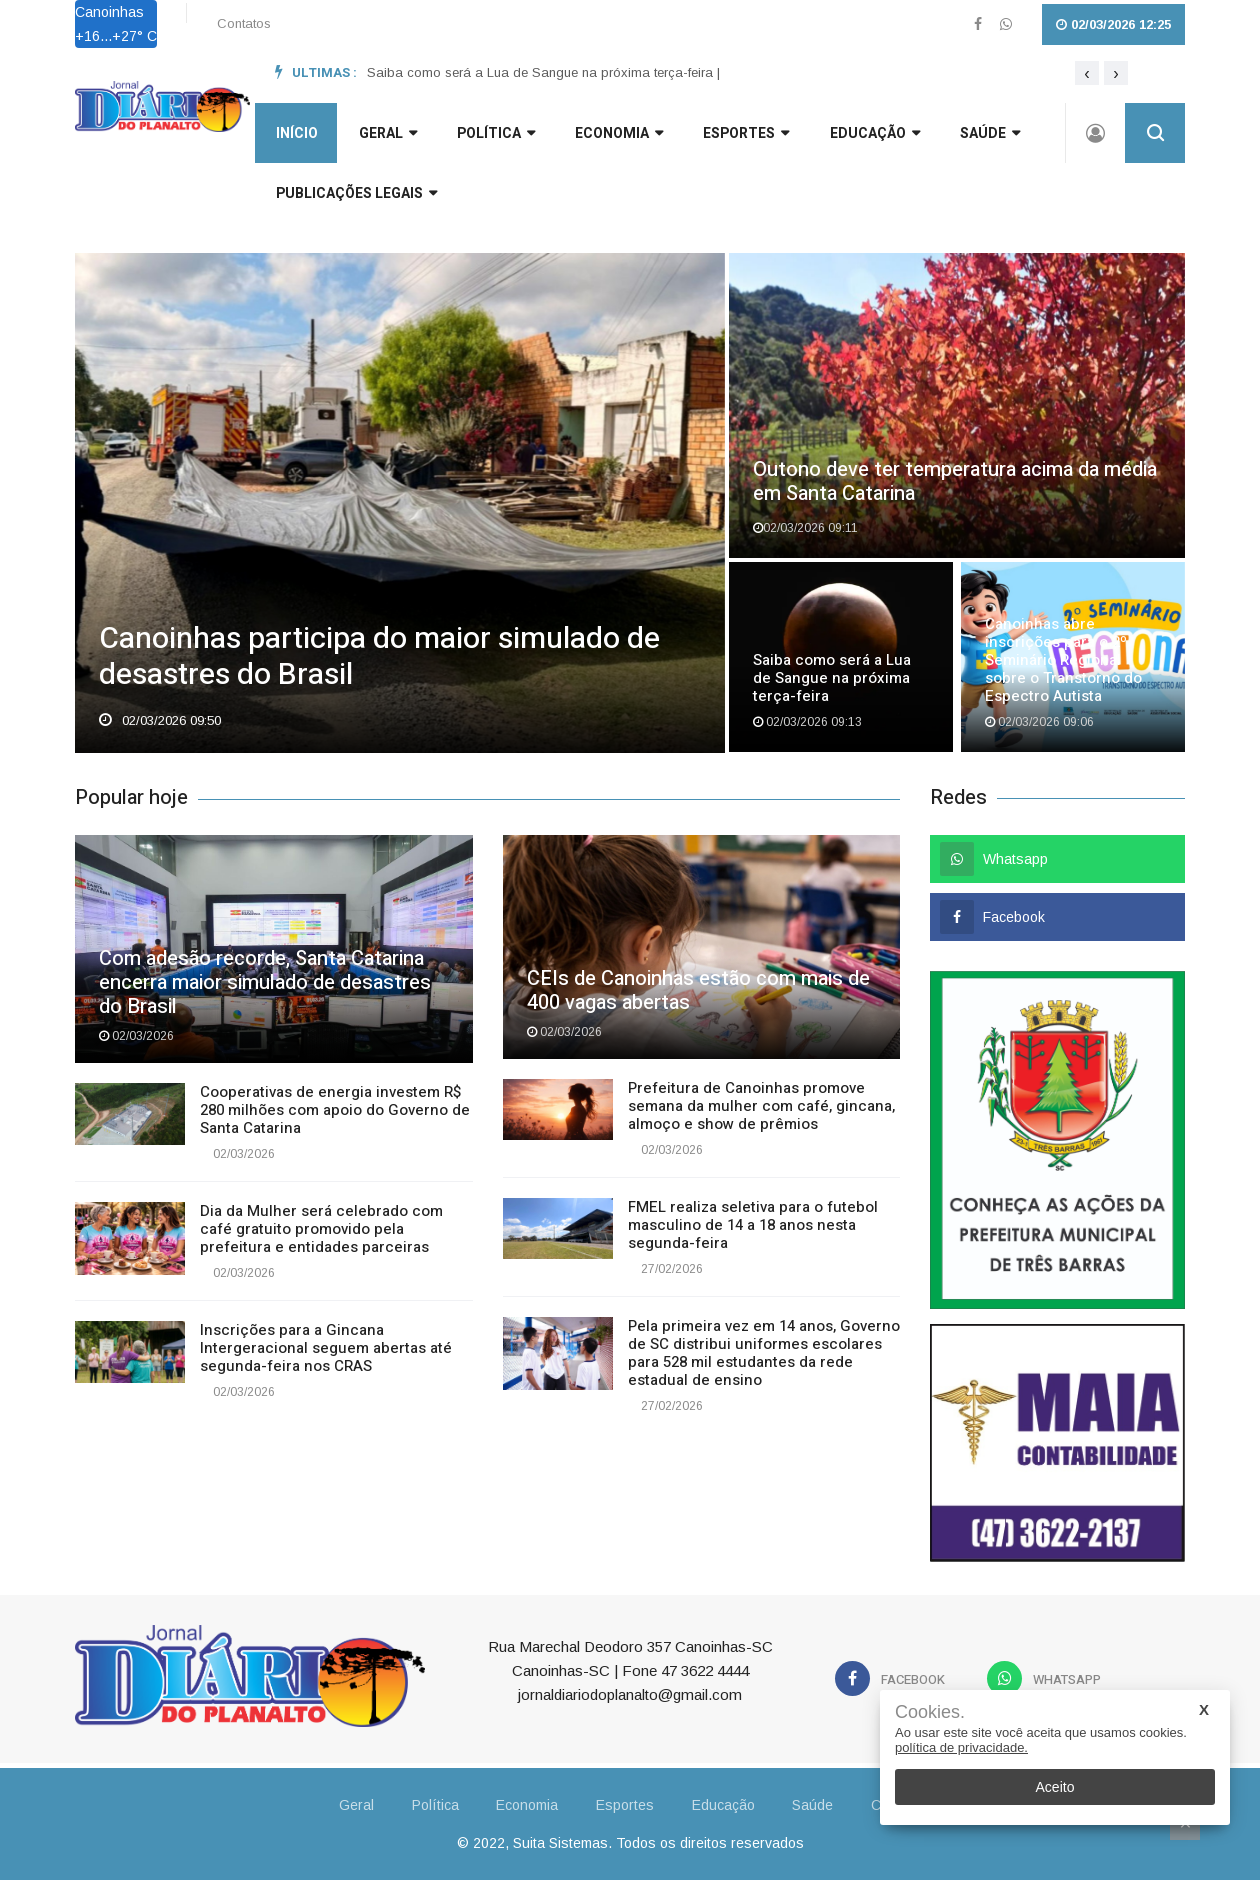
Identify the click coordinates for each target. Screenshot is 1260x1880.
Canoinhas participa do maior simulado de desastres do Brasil (379, 659)
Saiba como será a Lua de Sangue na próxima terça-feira (832, 678)
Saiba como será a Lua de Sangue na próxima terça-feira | (543, 72)
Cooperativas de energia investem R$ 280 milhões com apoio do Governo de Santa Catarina (335, 1110)
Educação (872, 135)
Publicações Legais (355, 195)
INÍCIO (296, 135)
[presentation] (1087, 73)
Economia (617, 135)
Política (494, 135)
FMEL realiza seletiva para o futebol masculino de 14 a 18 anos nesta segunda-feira (753, 1225)
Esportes (744, 135)
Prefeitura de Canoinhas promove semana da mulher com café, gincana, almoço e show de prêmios (761, 1106)
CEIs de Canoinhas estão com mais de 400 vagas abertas (698, 990)
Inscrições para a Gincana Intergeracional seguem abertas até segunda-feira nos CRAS (326, 1348)
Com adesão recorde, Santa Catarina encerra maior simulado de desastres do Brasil (265, 982)
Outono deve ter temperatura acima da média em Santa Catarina (955, 481)
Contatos (244, 23)
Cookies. (930, 1712)
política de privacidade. (961, 1747)
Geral (325, 1805)
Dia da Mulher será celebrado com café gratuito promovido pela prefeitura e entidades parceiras (321, 1229)
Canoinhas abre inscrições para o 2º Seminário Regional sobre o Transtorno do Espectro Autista (1063, 660)
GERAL (386, 135)
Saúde (987, 135)
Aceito (1055, 1787)
